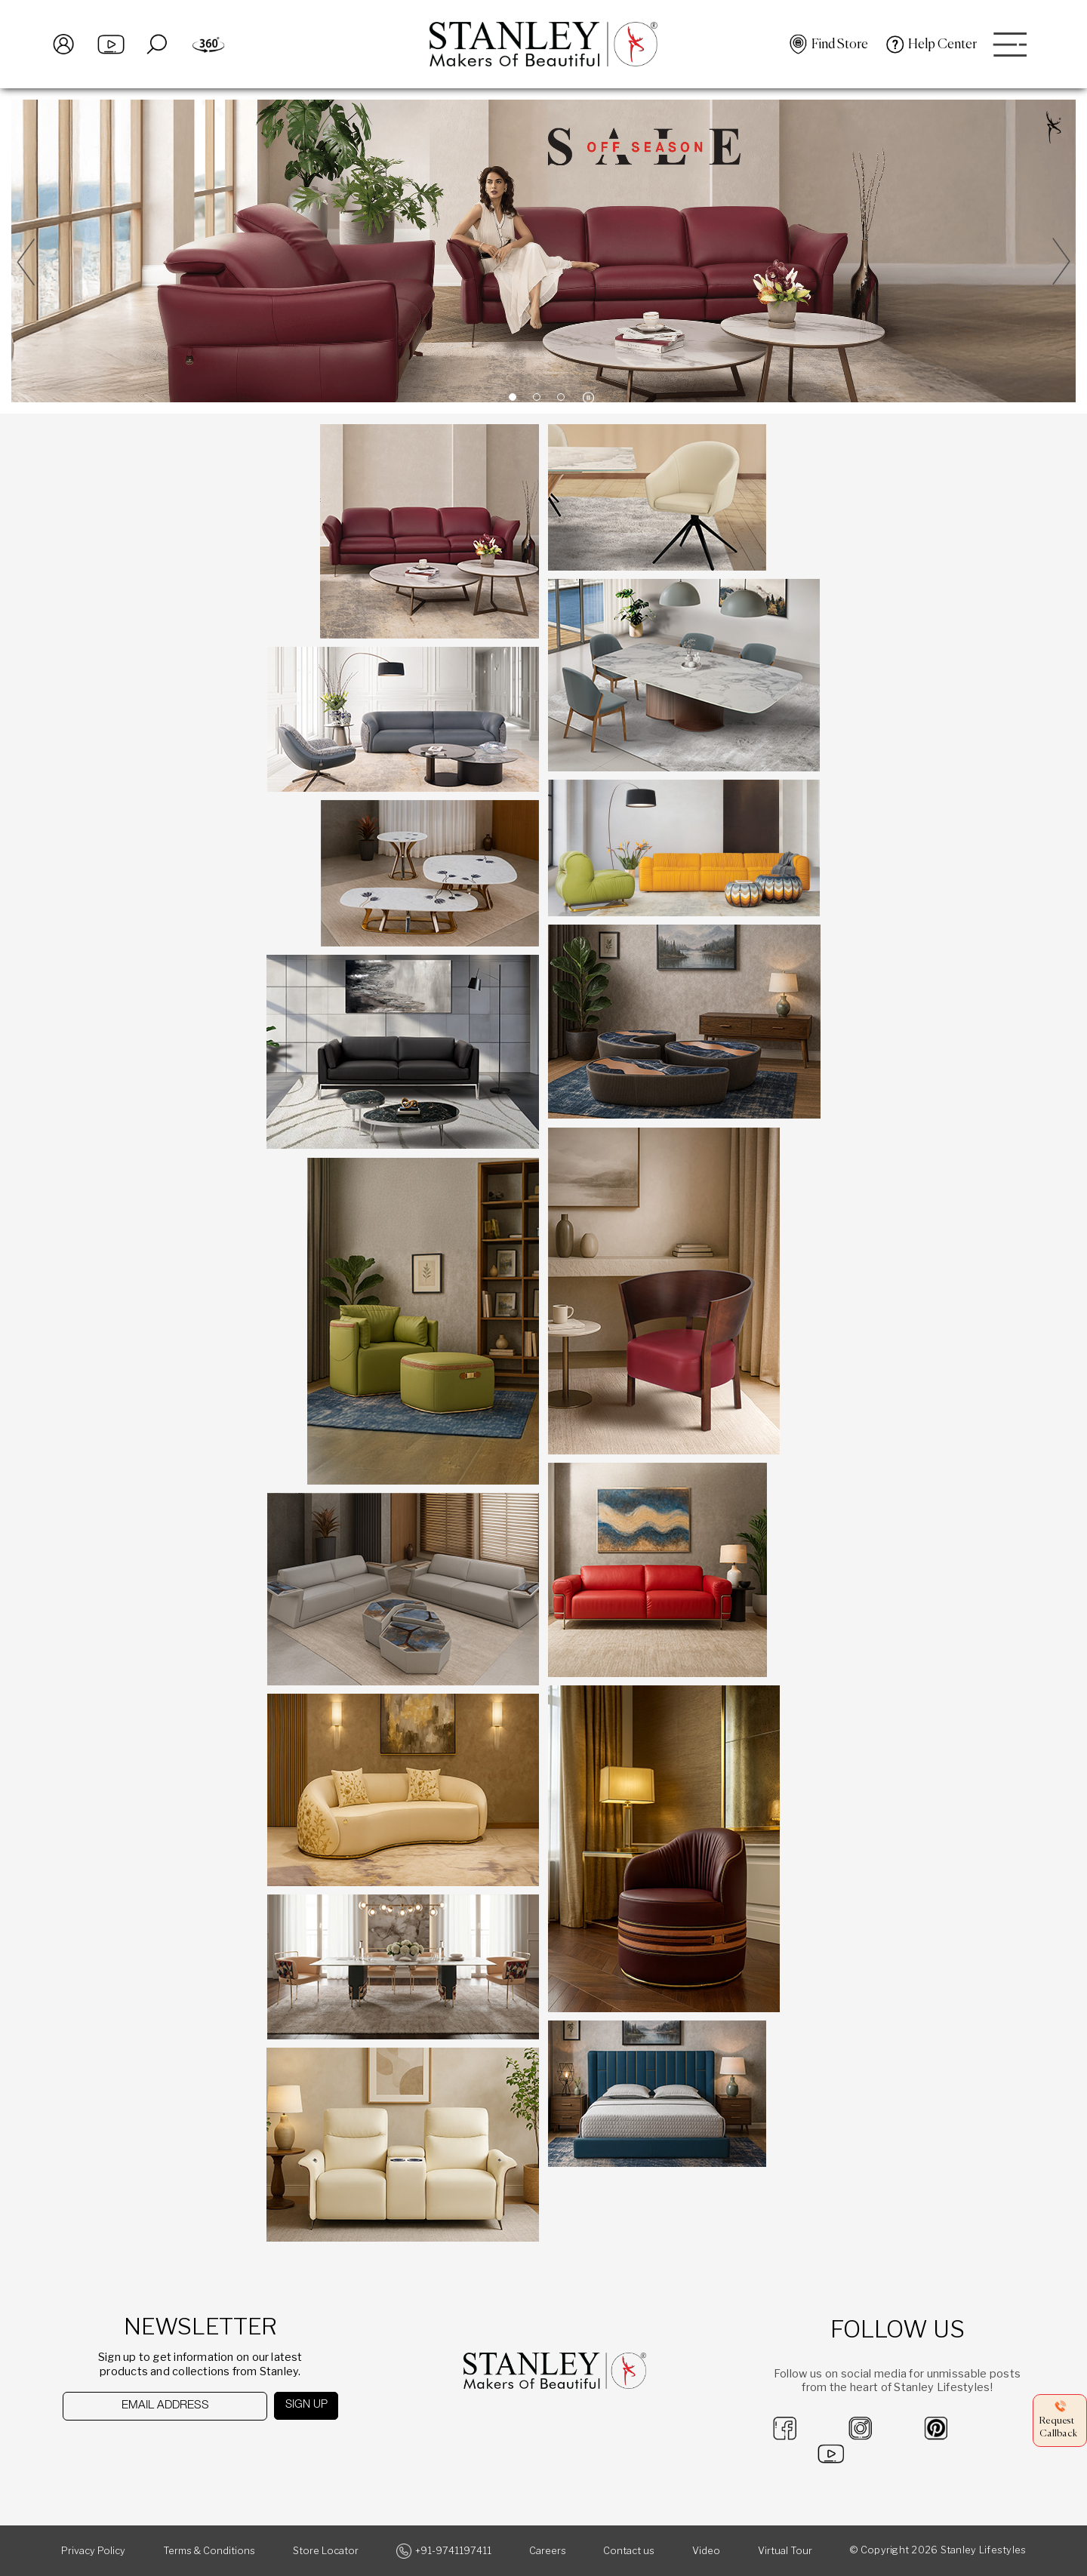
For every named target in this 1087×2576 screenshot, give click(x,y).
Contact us (628, 2550)
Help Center (942, 44)
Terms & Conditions (209, 2550)
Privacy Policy (93, 2550)
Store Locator (326, 2550)
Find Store (839, 44)
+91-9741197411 (453, 2550)
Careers (547, 2550)
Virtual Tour (785, 2550)
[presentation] (140, 2449)
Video (706, 2550)
